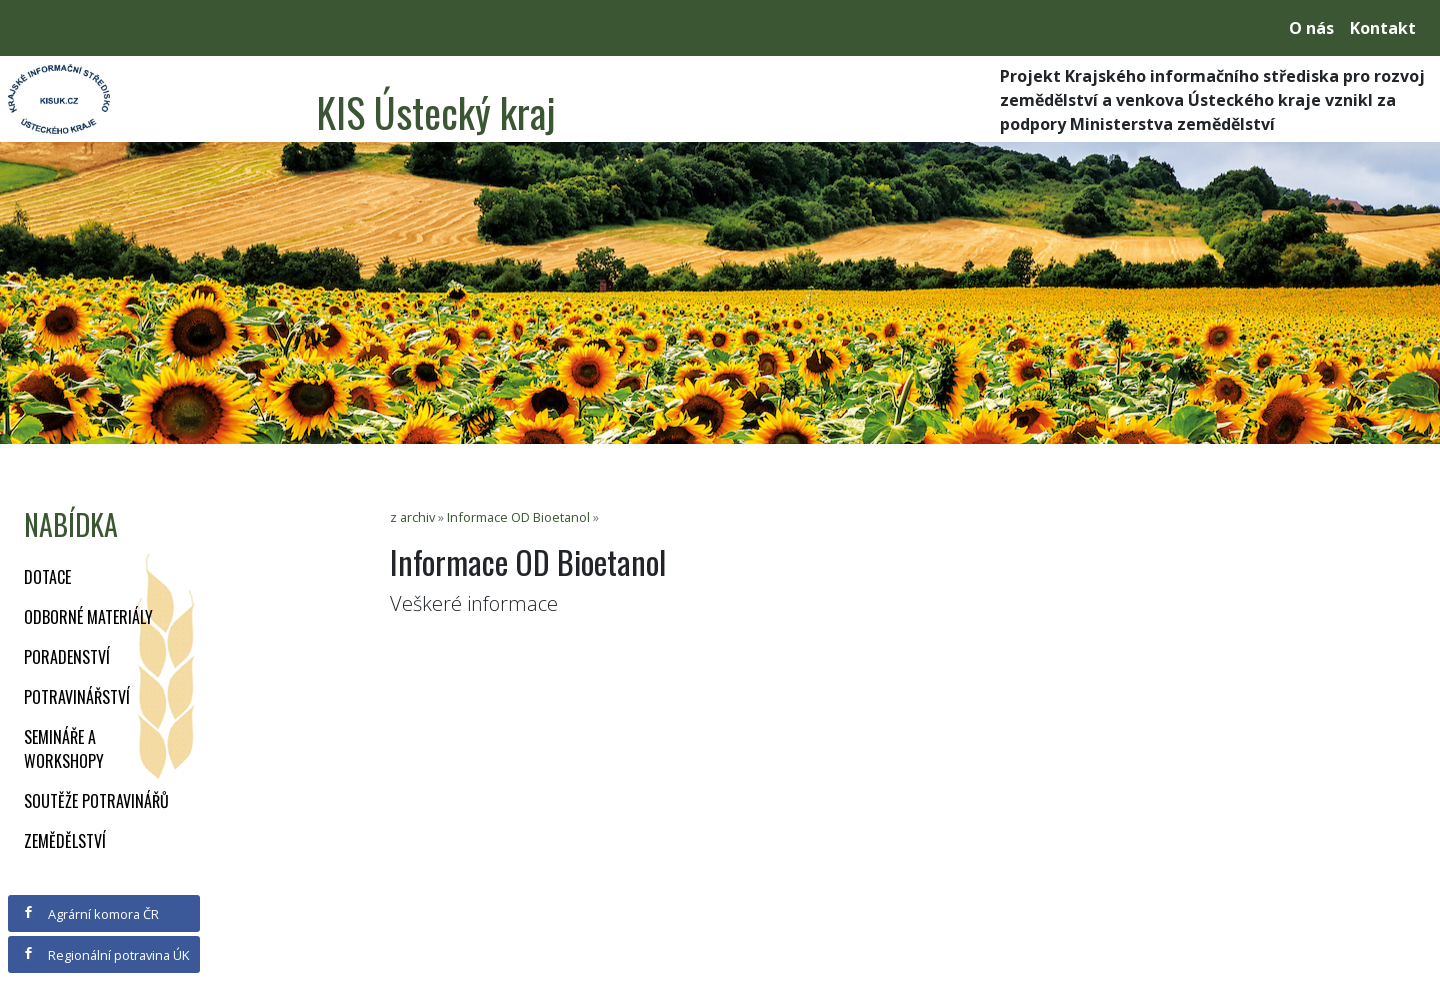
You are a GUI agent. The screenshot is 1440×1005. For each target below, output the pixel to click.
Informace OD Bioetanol (518, 517)
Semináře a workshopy (64, 749)
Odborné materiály (88, 617)
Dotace (47, 577)
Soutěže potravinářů (96, 801)
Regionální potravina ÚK (105, 955)
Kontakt (1383, 28)
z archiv (412, 517)
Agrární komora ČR (90, 914)
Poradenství (67, 657)
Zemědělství (65, 841)
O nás (1311, 28)
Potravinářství (77, 697)
